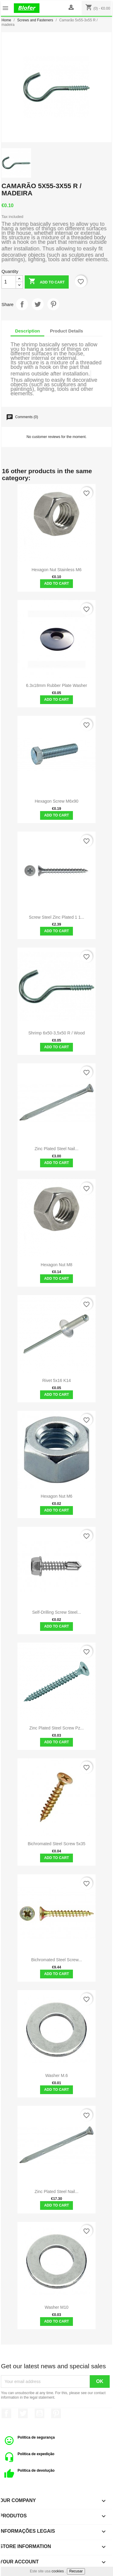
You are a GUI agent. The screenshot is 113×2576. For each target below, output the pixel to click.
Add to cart (46, 281)
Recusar (76, 2571)
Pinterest (53, 304)
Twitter (23, 2413)
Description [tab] (27, 330)
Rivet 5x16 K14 (56, 1380)
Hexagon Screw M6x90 (56, 801)
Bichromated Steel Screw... (56, 1959)
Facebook (6, 2413)
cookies (58, 2571)
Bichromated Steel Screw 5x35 (56, 1843)
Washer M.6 (56, 2075)
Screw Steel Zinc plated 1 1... (56, 917)
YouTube (39, 2413)
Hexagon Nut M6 (56, 1496)
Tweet (38, 304)
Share (22, 304)
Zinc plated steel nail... (57, 1148)
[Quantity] (9, 282)
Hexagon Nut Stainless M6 (57, 569)
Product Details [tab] (66, 330)
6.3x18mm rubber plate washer (56, 685)
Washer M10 (56, 2307)
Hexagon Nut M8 (56, 1264)
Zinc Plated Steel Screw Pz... (56, 1728)
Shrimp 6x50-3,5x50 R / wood (56, 1033)
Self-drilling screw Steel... (56, 1612)
